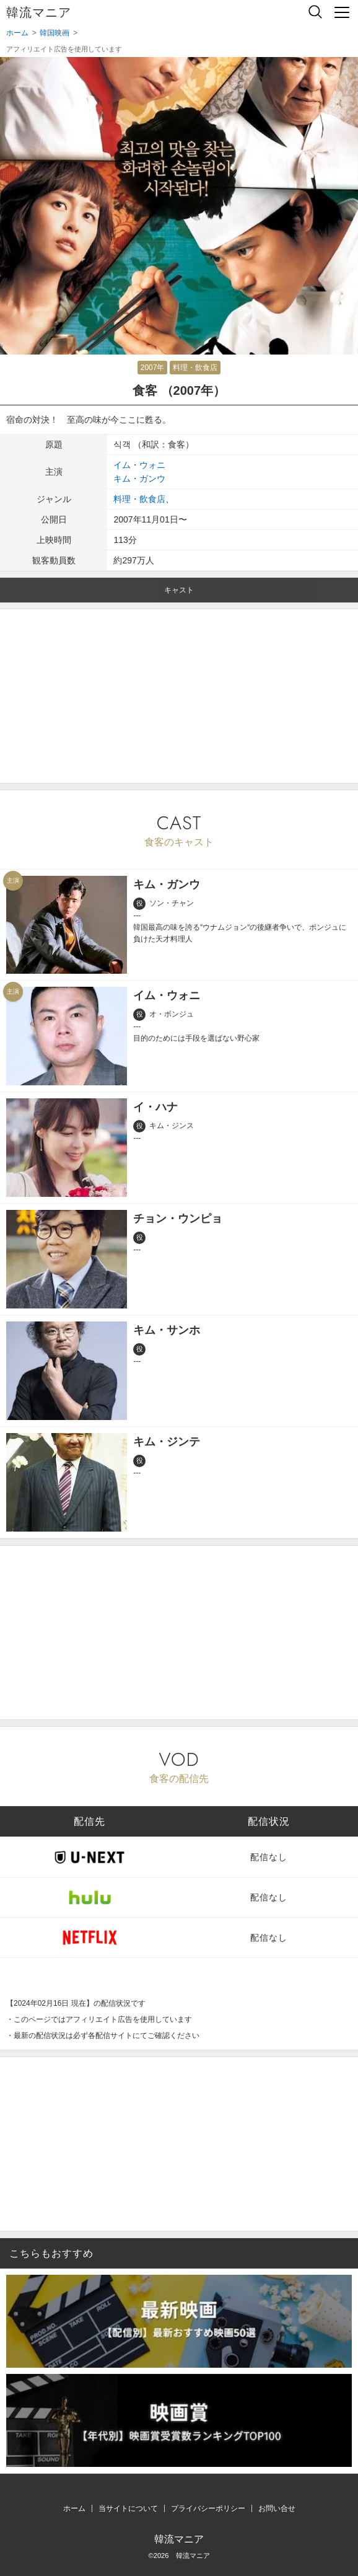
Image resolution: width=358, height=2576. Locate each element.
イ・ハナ (155, 1107)
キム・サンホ (166, 1330)
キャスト (179, 590)
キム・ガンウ (139, 478)
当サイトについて (128, 2508)
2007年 (153, 367)
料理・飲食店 (195, 367)
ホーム (74, 2508)
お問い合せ (276, 2508)
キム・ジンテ (166, 1442)
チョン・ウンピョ (177, 1218)
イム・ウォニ (139, 465)
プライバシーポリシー (208, 2508)
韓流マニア (38, 12)
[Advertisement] (179, 696)
